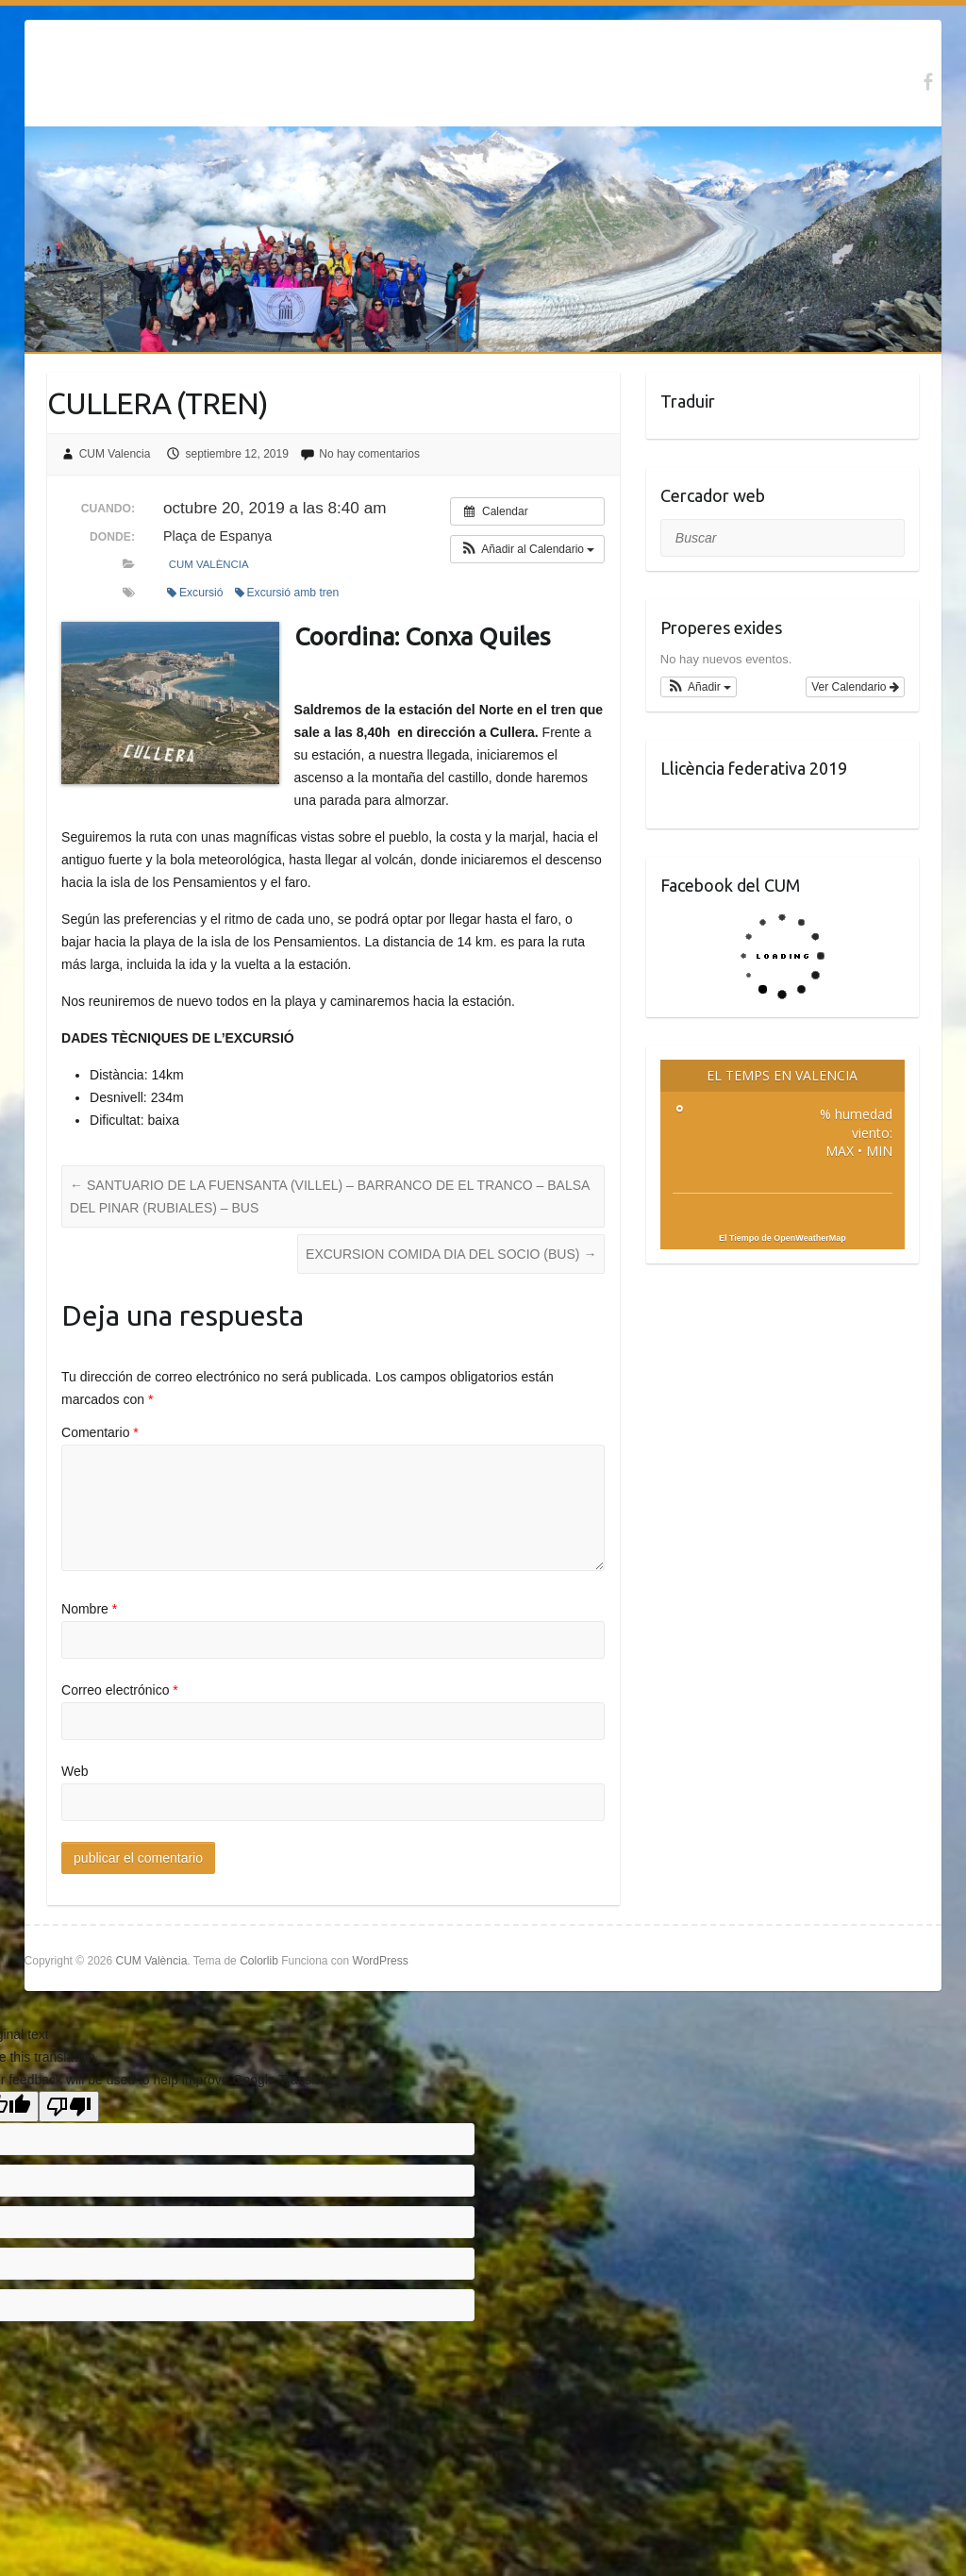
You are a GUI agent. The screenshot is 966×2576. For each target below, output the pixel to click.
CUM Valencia (115, 453)
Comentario (100, 1432)
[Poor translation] (69, 2106)
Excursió (195, 592)
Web (75, 1771)
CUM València (209, 564)
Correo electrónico (119, 1690)
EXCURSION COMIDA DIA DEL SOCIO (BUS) (451, 1254)
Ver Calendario (855, 687)
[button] (528, 549)
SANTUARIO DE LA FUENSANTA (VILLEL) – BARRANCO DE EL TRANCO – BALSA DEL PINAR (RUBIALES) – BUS (330, 1196)
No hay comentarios (369, 453)
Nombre (89, 1608)
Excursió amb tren (287, 592)
